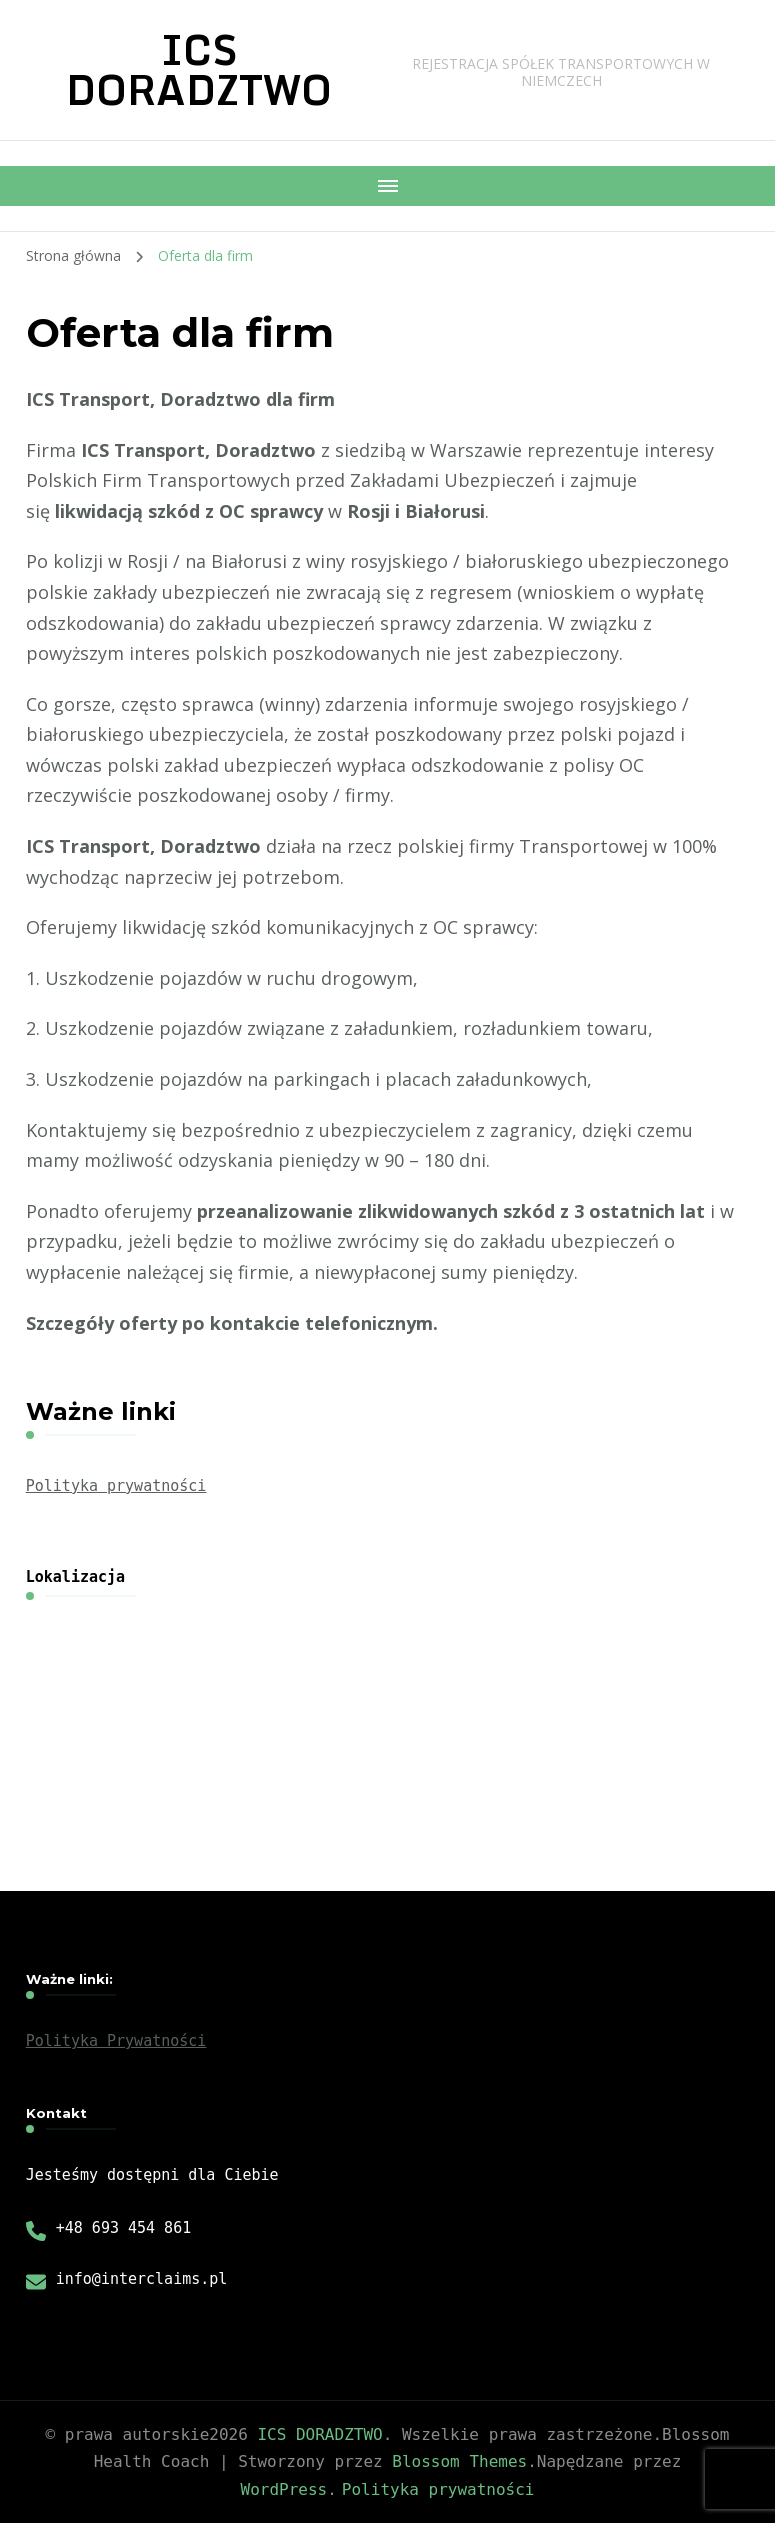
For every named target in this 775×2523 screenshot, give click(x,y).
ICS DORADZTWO (199, 69)
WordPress (284, 2489)
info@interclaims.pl (142, 2279)
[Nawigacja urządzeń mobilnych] (387, 186)
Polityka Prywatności (116, 2041)
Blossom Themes (459, 2461)
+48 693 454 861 (123, 2228)
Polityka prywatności (116, 1486)
